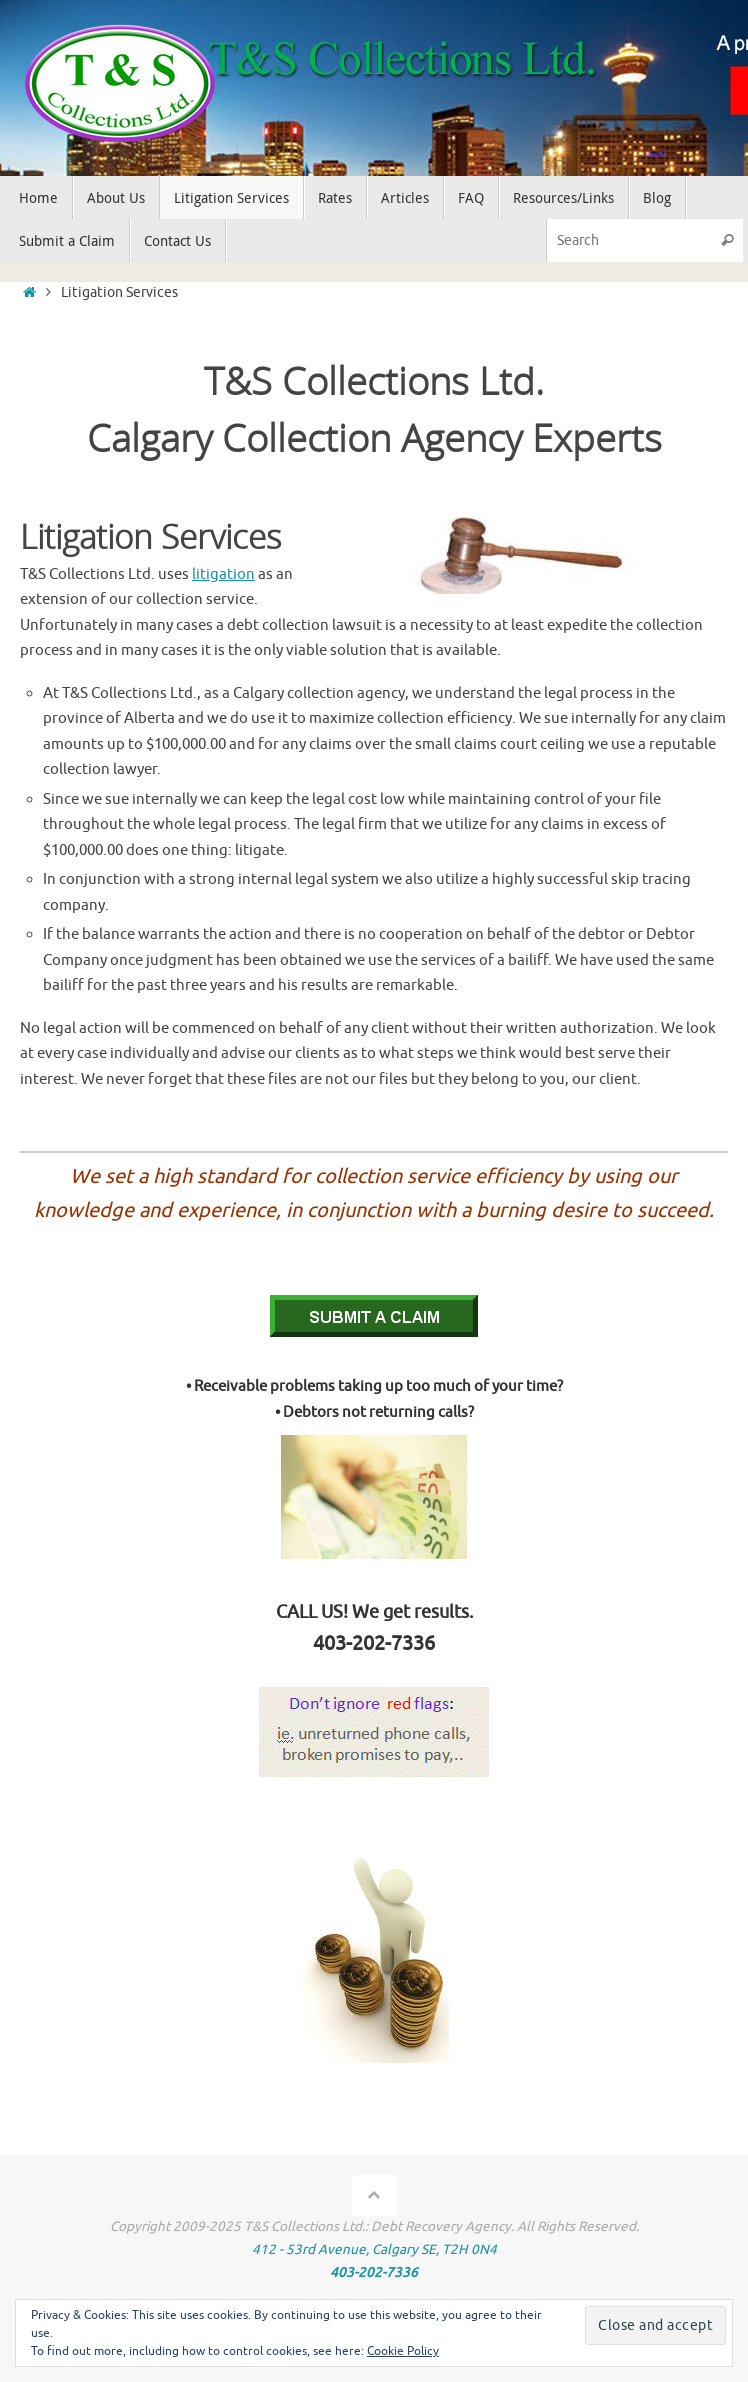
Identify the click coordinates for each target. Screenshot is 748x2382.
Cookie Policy (403, 2351)
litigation (223, 574)
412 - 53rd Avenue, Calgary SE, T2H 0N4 (374, 2249)
